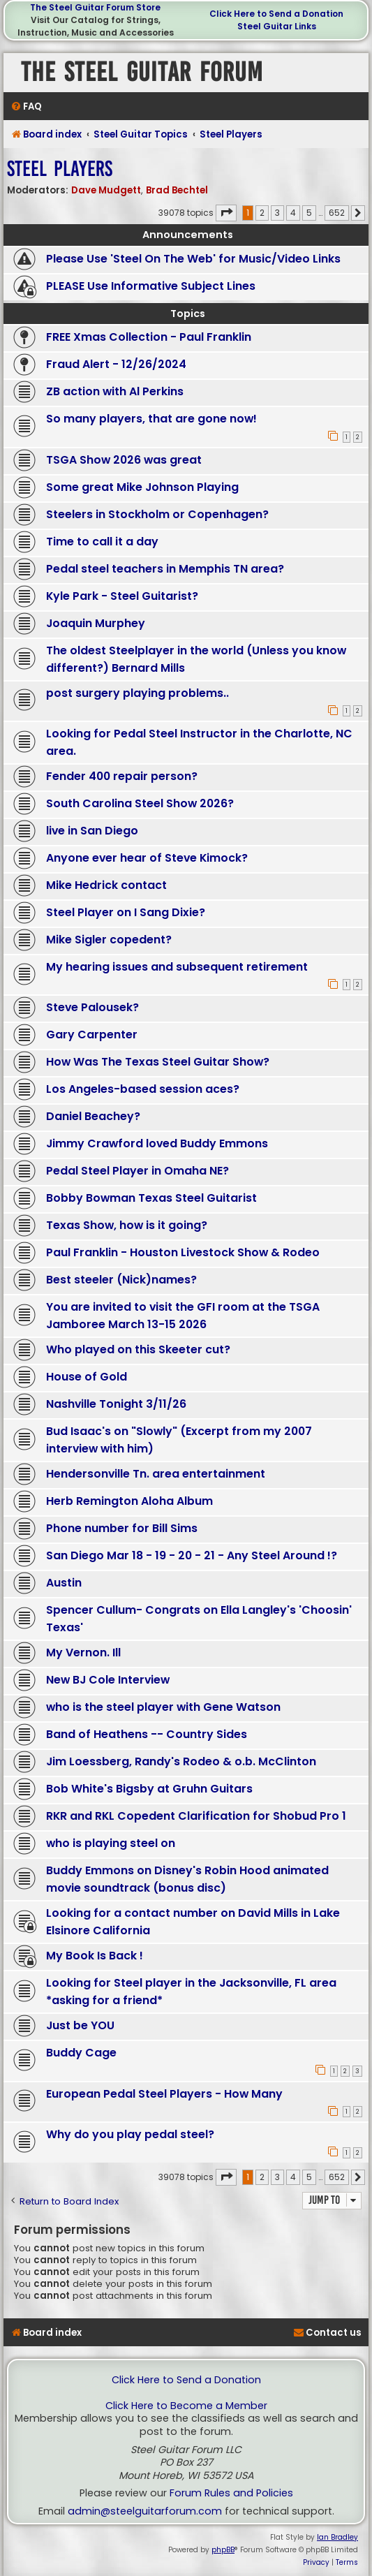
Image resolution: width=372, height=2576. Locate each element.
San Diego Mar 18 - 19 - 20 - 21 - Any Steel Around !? (191, 1555)
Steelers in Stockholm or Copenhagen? (157, 514)
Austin (64, 1583)
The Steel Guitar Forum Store (95, 7)
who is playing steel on (110, 1843)
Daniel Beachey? (93, 1116)
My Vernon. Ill (83, 1652)
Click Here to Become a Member (186, 2406)
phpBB (223, 2550)
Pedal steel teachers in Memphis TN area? (165, 569)
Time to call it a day (102, 541)
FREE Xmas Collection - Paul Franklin (148, 337)
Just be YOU (80, 2025)
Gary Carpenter (91, 1034)
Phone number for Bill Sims (122, 1528)
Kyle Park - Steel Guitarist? (122, 596)
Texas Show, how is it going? (126, 1225)
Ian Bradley (337, 2537)
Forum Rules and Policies (231, 2493)
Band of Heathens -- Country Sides (146, 1734)
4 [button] (293, 213)
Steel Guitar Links (276, 26)
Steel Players (59, 168)
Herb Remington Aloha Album (129, 1501)
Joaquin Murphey (95, 623)
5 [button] (309, 213)
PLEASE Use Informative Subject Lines (150, 286)
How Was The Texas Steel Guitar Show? (157, 1062)
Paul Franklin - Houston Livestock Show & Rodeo (183, 1252)
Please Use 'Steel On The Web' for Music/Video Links (193, 259)
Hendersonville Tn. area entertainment (155, 1474)
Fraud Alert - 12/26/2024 (116, 364)
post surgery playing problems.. (137, 693)
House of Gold (86, 1377)
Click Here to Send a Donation (276, 14)
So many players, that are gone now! (151, 419)
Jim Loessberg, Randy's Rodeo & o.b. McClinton (181, 1761)
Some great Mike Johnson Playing (142, 487)
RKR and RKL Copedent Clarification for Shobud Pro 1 (196, 1816)
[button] (226, 213)
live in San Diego (92, 831)
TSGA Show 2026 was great (124, 460)
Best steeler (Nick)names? (121, 1280)
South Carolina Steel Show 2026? (140, 803)
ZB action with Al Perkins (115, 391)
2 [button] (262, 213)
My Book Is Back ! (94, 1956)
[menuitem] (26, 106)
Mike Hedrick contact (106, 885)
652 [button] (337, 213)
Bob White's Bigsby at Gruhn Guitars (149, 1789)
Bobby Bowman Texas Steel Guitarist (151, 1198)
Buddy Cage (81, 2053)
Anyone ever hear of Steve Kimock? (147, 858)
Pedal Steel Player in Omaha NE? (137, 1171)
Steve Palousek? (92, 1007)
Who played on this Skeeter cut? (138, 1349)
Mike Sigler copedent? (109, 940)
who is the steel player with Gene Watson (163, 1707)
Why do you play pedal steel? (130, 2134)
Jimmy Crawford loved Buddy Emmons (157, 1143)
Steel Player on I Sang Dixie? (125, 912)
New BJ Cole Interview (108, 1680)
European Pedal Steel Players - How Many (164, 2094)
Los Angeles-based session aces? (142, 1089)
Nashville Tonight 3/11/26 (116, 1404)
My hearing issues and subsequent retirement (177, 967)
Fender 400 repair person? (122, 776)
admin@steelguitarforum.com (145, 2511)
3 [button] (277, 213)
